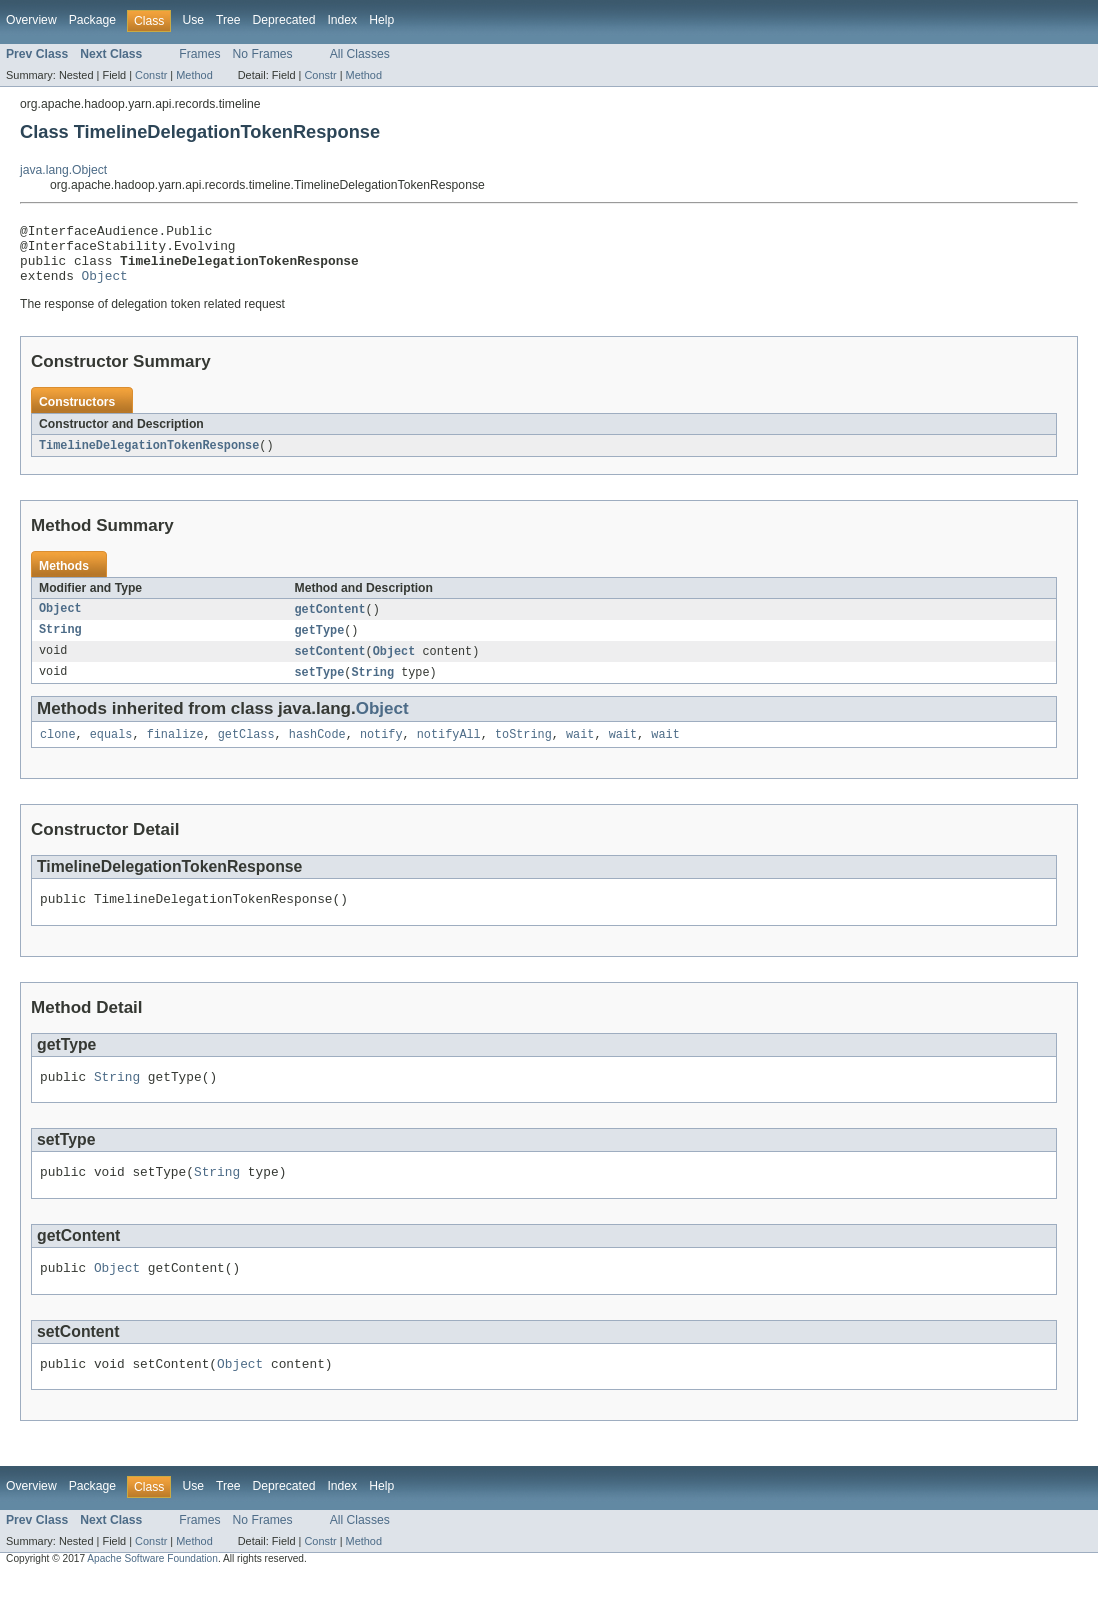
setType (320, 689)
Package (92, 20)
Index (342, 20)
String (60, 645)
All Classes (360, 54)
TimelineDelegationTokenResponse (149, 458)
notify (381, 753)
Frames (199, 54)
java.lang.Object (63, 170)
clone (58, 753)
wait (580, 753)
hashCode (317, 753)
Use (193, 20)
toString (523, 753)
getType (320, 645)
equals (111, 753)
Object (105, 287)
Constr (151, 75)
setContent (330, 667)
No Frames (263, 54)
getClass (246, 753)
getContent (330, 623)
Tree (228, 20)
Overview (31, 20)
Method (194, 75)
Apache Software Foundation (152, 1592)
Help (381, 20)
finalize (175, 753)
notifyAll (449, 753)
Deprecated (284, 20)
